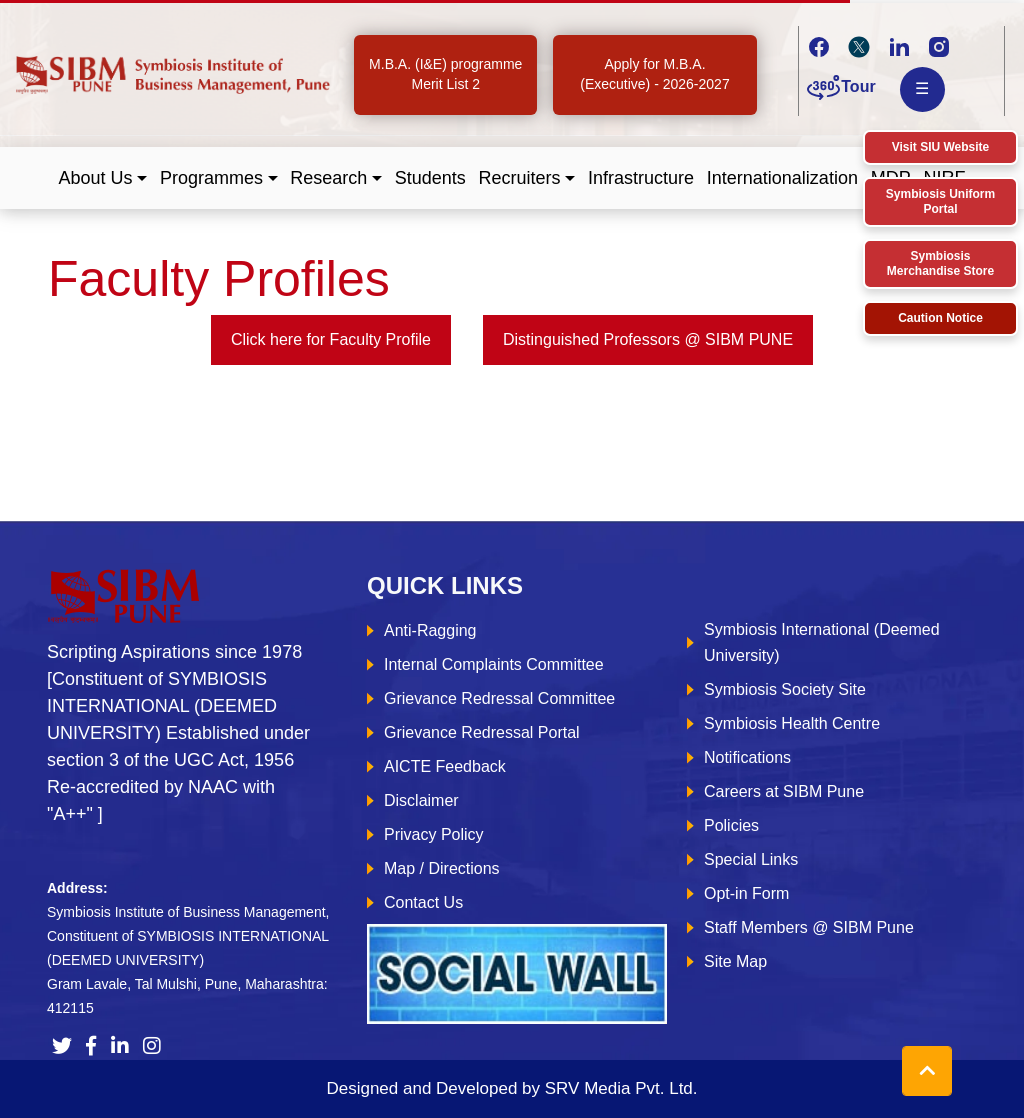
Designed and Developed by (511, 1088)
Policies (731, 825)
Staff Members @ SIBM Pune (809, 927)
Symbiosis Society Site (785, 689)
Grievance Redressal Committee (499, 698)
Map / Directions (442, 868)
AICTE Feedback (445, 766)
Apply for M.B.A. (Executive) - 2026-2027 (654, 74)
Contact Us (423, 902)
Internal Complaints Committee (494, 664)
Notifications (747, 757)
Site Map (735, 961)
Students (430, 178)
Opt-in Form (746, 893)
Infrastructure (641, 178)
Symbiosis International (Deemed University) (822, 642)
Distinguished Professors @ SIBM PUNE (648, 339)
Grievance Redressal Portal (482, 732)
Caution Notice (940, 318)
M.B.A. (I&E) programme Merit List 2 (445, 74)
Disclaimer (421, 800)
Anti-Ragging (430, 630)
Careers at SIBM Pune (784, 791)
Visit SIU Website (941, 147)
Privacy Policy (434, 834)
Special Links (751, 859)
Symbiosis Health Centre (792, 723)
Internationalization (782, 178)
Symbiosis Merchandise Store (940, 263)
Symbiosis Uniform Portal (940, 201)
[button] (103, 178)
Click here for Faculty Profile (331, 339)
